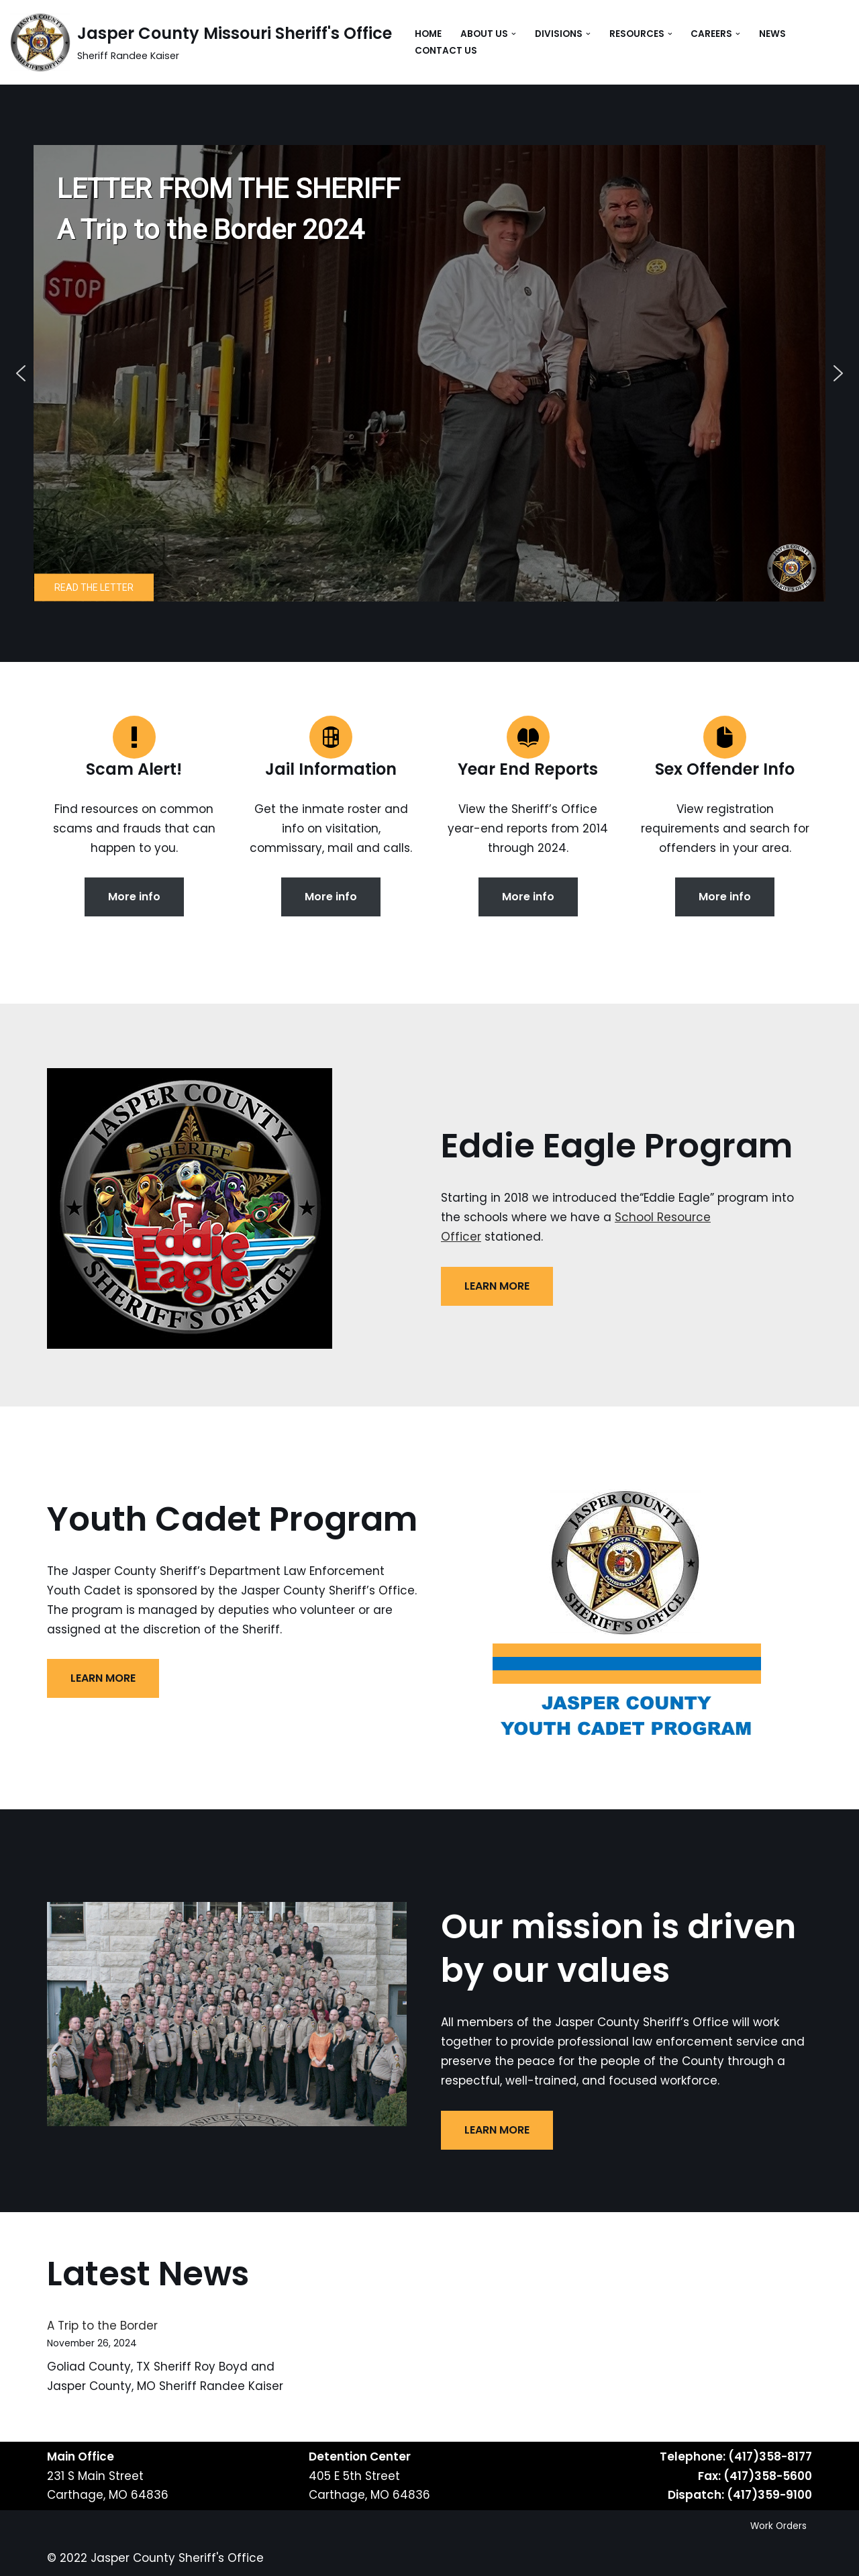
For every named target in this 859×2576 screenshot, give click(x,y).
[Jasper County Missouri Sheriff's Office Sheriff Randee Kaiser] (201, 42)
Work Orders (778, 2526)
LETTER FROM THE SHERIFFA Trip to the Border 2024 (228, 209)
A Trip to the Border (102, 2326)
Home (428, 34)
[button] (513, 34)
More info (134, 896)
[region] (429, 373)
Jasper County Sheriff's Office (177, 2558)
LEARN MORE (496, 1286)
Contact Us (446, 50)
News (772, 34)
